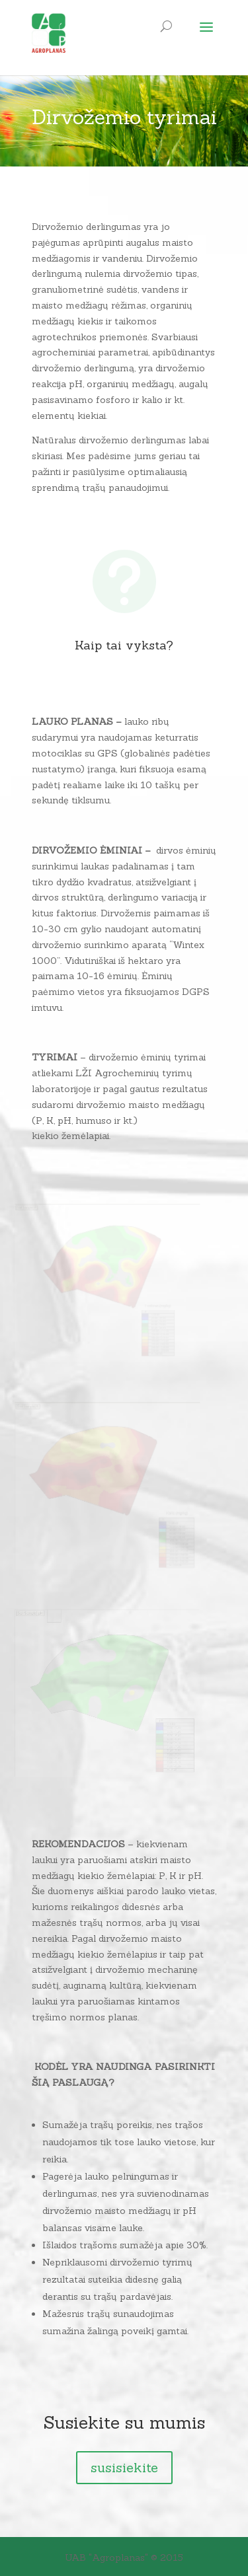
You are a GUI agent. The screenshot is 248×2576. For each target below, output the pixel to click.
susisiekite (124, 2467)
